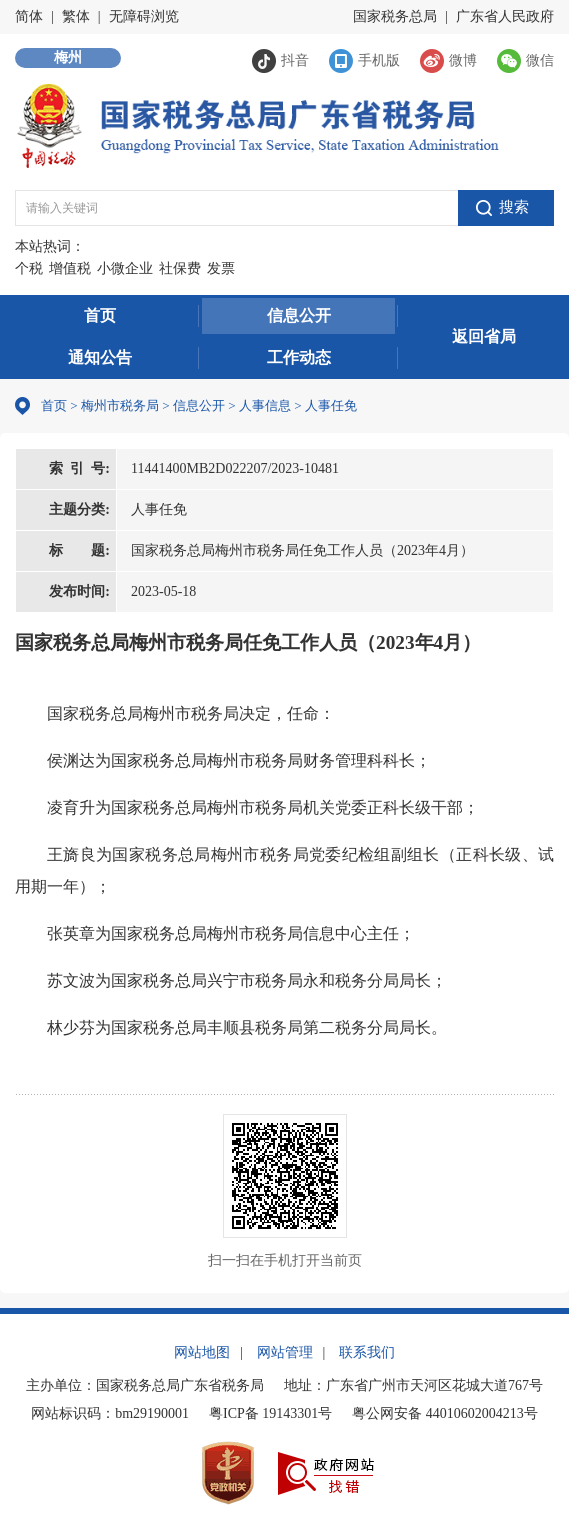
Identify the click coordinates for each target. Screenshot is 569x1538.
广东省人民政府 (505, 16)
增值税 (70, 268)
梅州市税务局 (120, 405)
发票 (221, 268)
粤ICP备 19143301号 (270, 1413)
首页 (100, 315)
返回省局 (484, 336)
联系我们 (367, 1352)
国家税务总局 (395, 16)
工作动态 (299, 357)
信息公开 (299, 315)
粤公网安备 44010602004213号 (445, 1413)
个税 (29, 268)
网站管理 (285, 1352)
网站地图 (202, 1352)
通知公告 (100, 357)
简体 (29, 16)
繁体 (76, 16)
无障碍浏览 (144, 16)
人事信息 (265, 405)
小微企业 (125, 268)
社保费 (180, 268)
